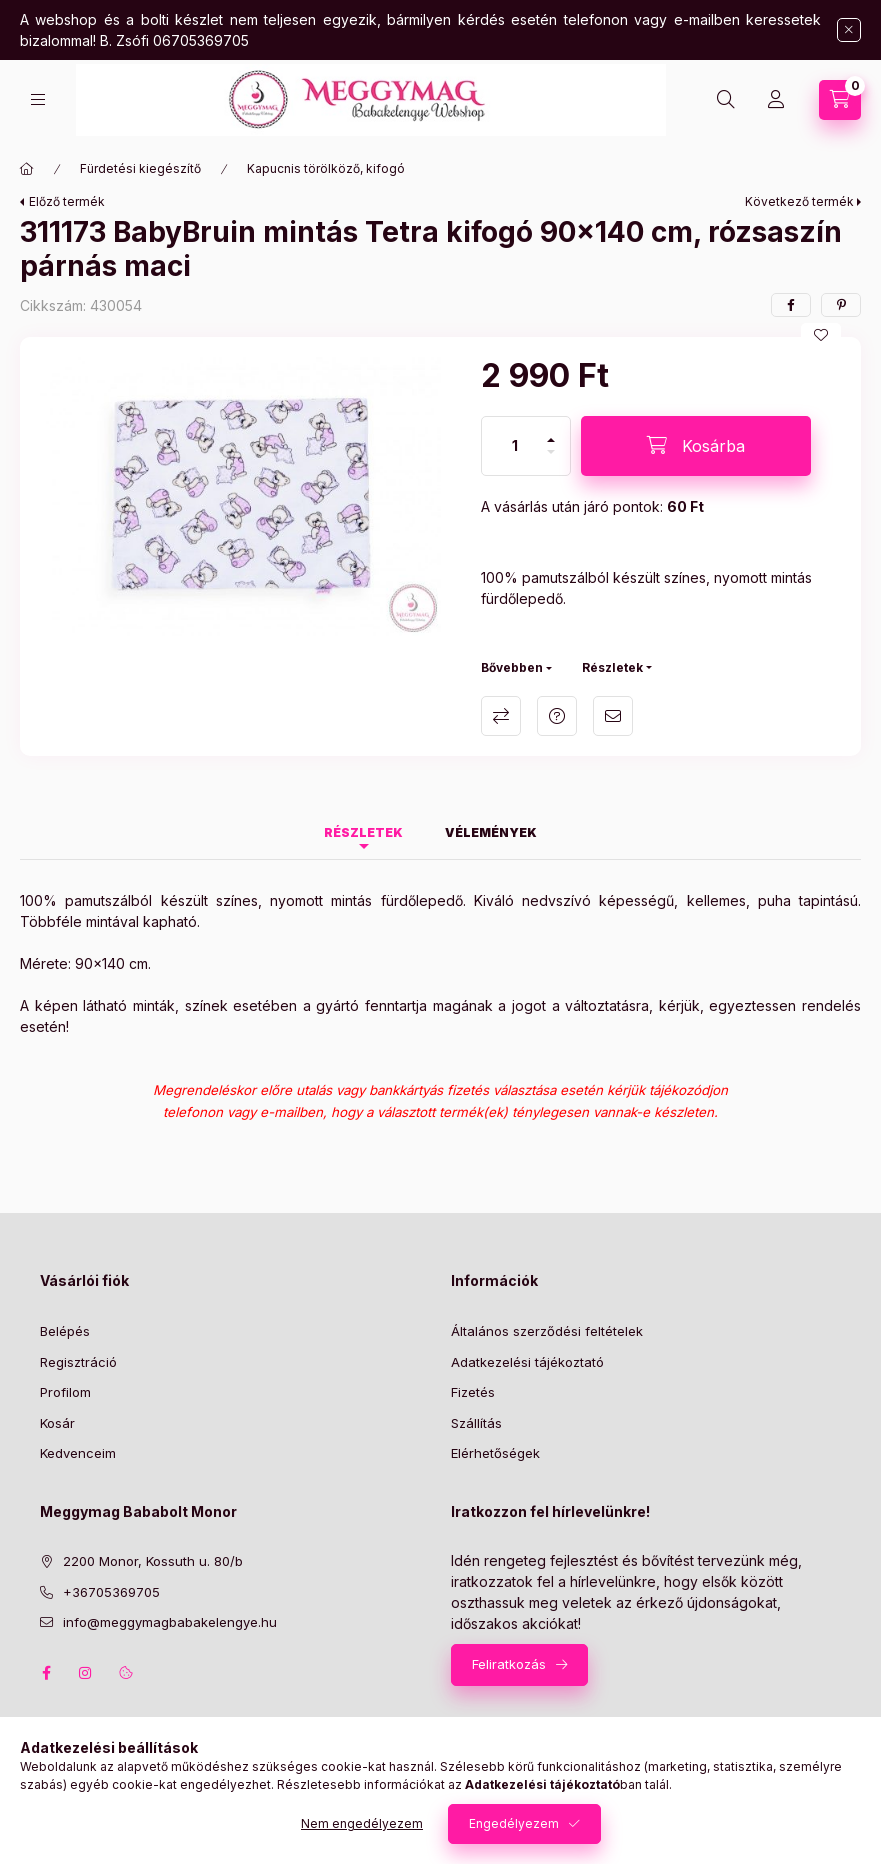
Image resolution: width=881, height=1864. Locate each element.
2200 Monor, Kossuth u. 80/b (153, 1561)
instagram (86, 1673)
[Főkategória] (27, 169)
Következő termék (799, 201)
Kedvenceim (78, 1453)
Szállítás (476, 1423)
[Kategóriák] (38, 99)
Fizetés (473, 1392)
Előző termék (67, 201)
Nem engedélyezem (362, 1823)
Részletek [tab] (363, 832)
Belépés (65, 1331)
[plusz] (551, 431)
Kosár (57, 1423)
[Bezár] (849, 30)
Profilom (65, 1392)
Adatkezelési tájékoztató (527, 1362)
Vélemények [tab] (491, 832)
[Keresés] (726, 100)
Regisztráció (78, 1362)
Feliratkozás (509, 1664)
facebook (46, 1673)
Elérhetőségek (495, 1453)
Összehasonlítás (501, 716)
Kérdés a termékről (557, 716)
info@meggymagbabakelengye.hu (170, 1622)
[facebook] (791, 305)
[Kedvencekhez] (821, 335)
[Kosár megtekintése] (840, 100)
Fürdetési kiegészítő (140, 168)
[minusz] (551, 460)
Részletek (612, 667)
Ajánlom (613, 716)
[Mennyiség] (515, 446)
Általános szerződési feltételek (547, 1331)
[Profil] (776, 100)
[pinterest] (841, 305)
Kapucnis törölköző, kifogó (326, 168)
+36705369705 (111, 1592)
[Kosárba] (696, 446)
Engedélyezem (514, 1823)
